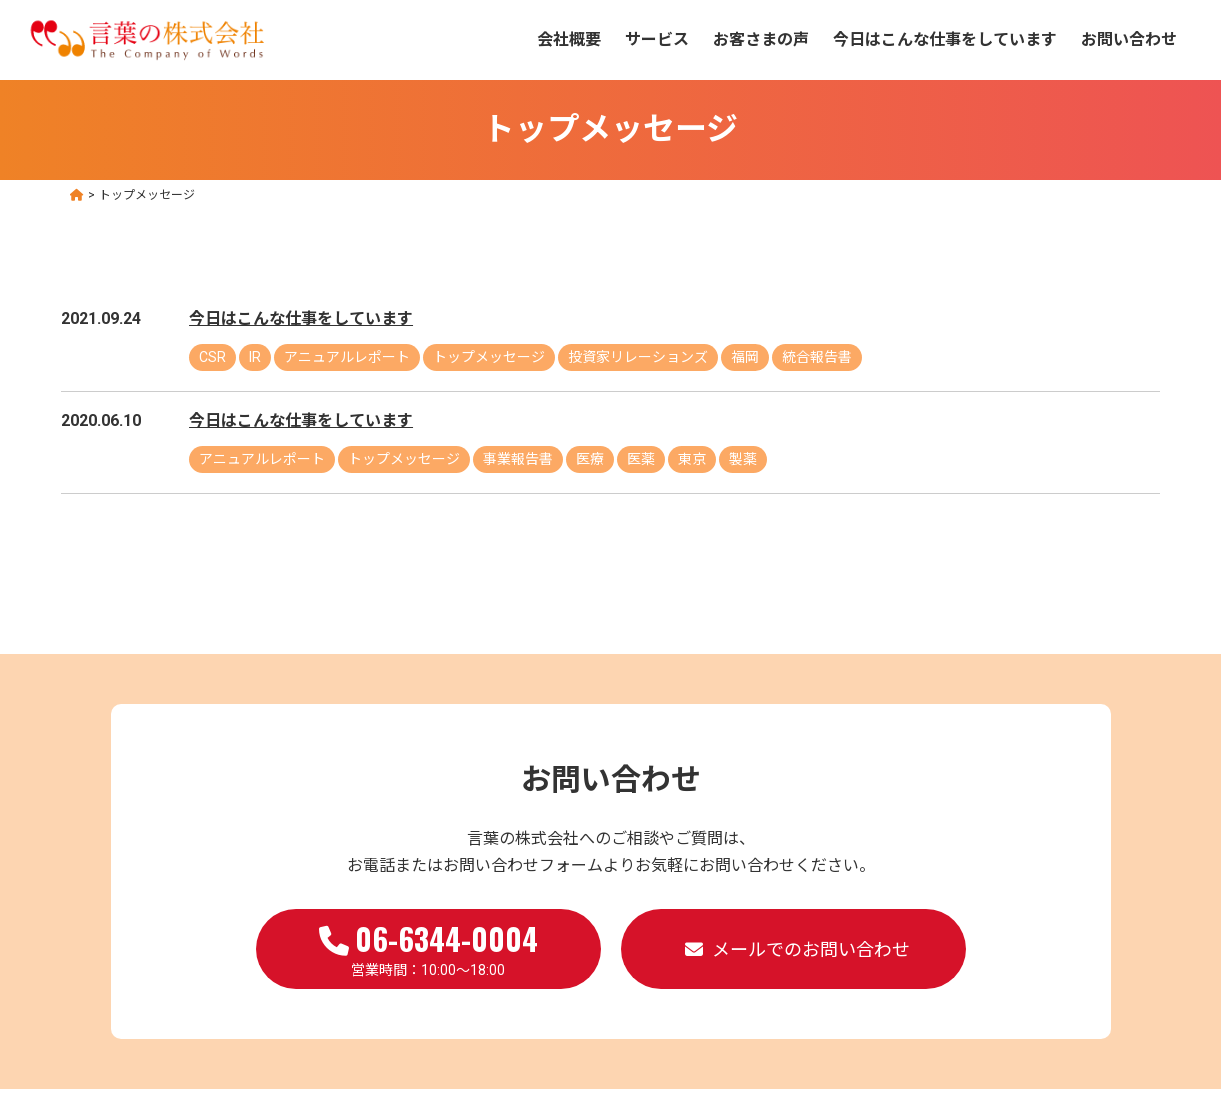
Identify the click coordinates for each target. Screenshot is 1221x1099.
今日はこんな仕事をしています (945, 39)
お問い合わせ (1129, 39)
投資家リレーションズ (638, 357)
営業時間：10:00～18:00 (428, 947)
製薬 (743, 459)
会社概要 (569, 39)
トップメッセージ (489, 357)
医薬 (641, 459)
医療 (590, 459)
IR (255, 357)
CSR (212, 357)
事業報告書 (518, 459)
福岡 (745, 357)
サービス (657, 39)
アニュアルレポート (347, 357)
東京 (692, 459)
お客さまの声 (761, 39)
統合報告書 (817, 357)
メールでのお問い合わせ (811, 949)
